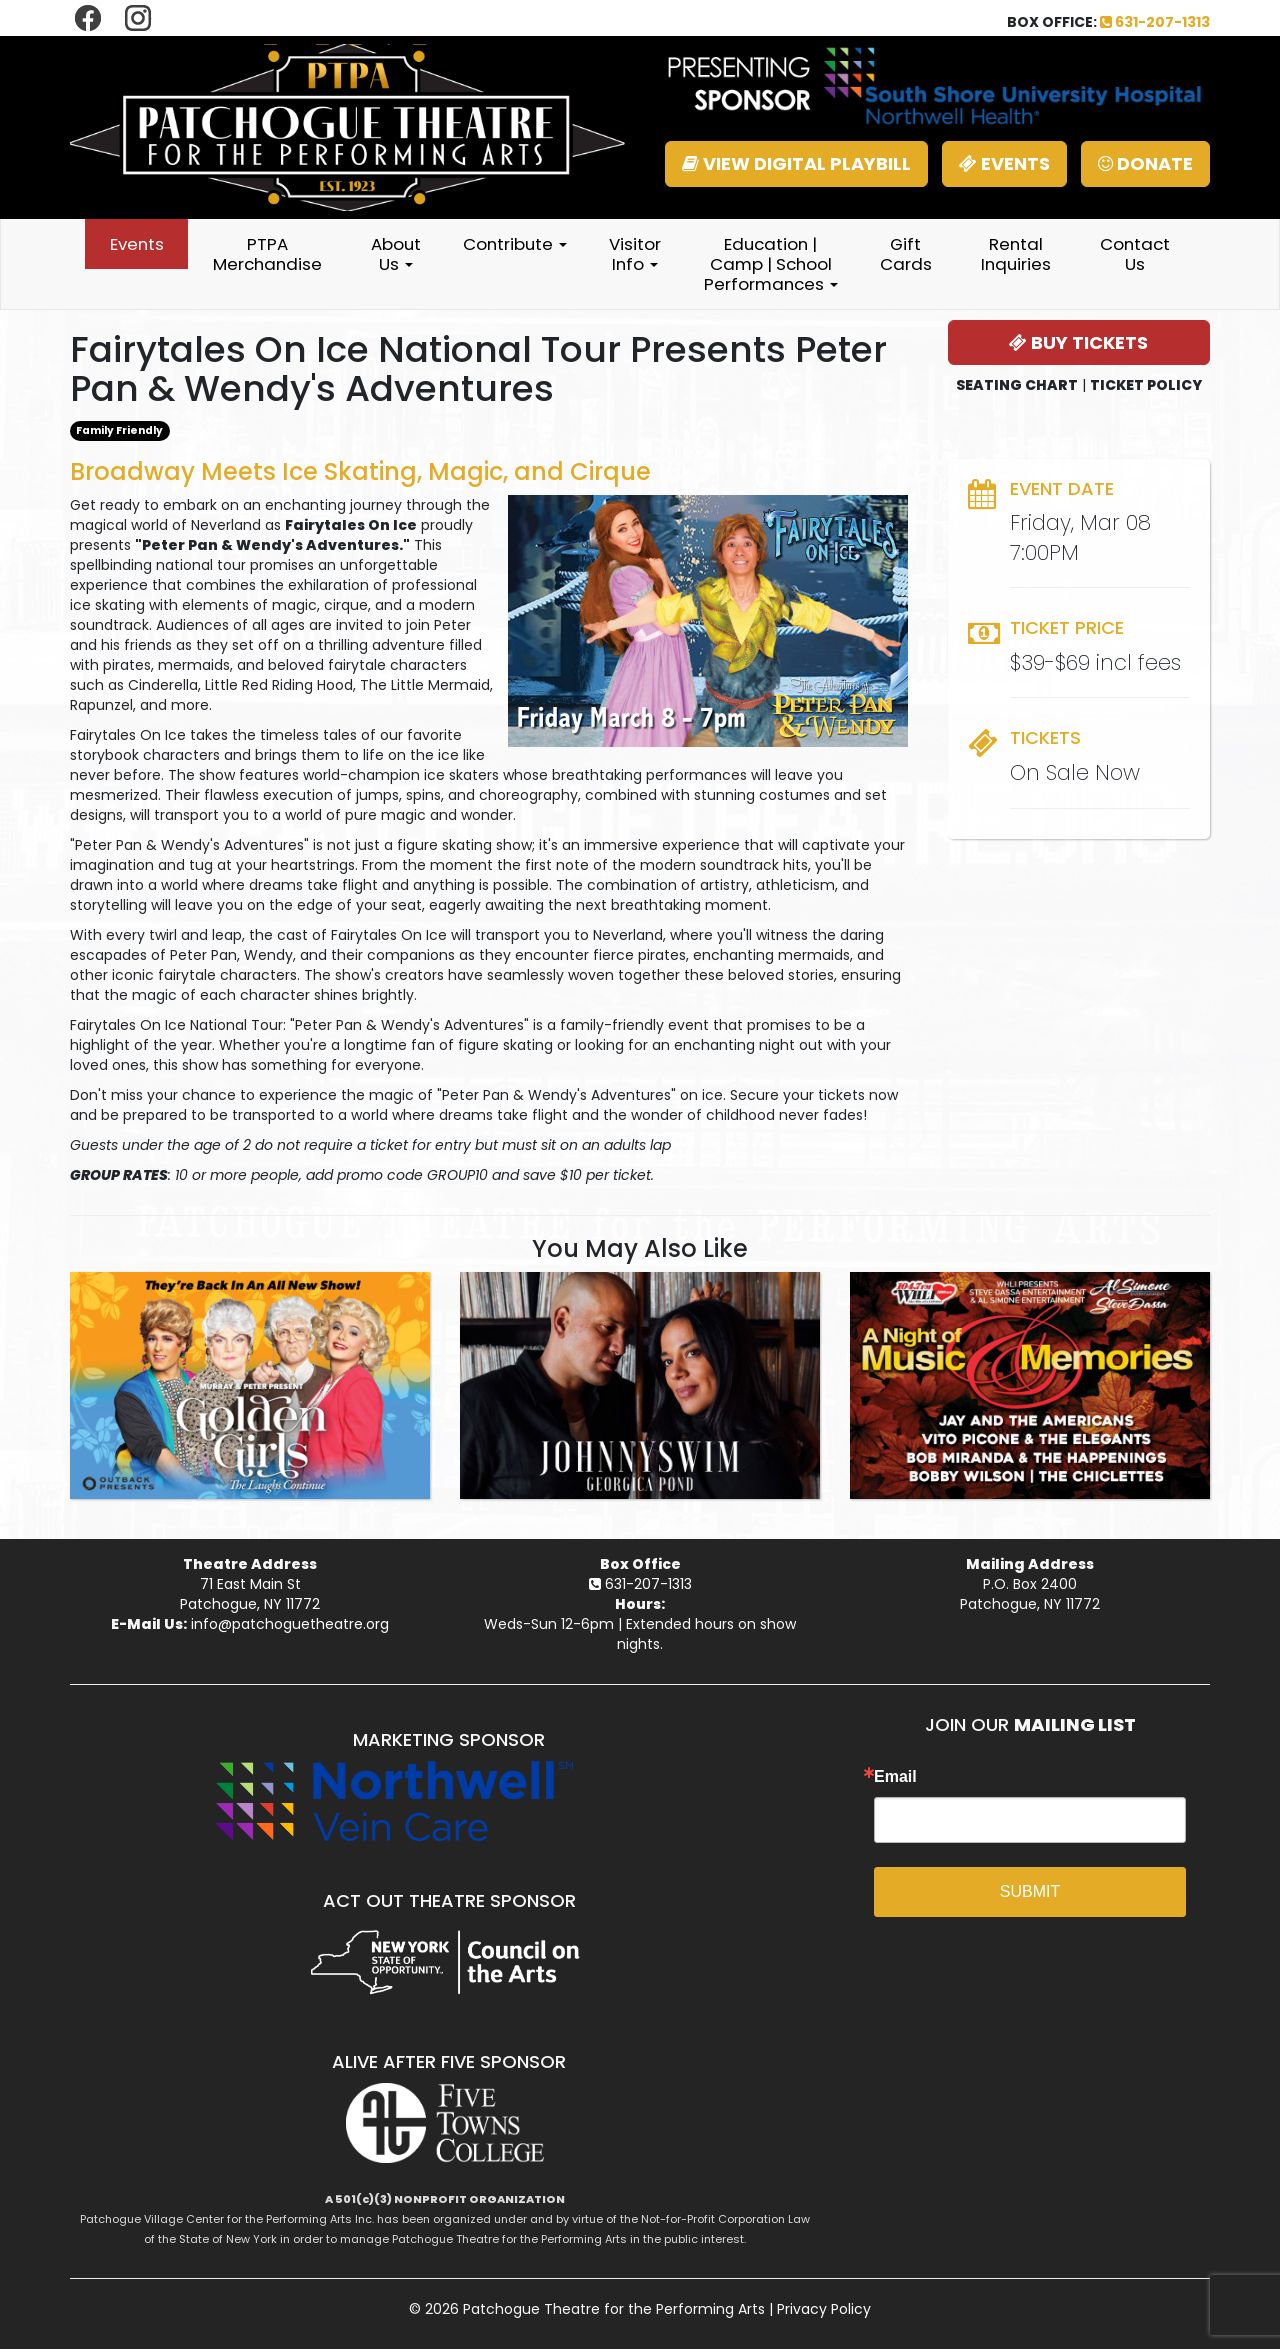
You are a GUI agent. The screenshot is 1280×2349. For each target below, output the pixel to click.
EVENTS (1004, 163)
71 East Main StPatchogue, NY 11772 (250, 1594)
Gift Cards (906, 254)
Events (137, 244)
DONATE (1145, 163)
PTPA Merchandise (267, 254)
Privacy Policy (824, 2309)
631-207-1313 (1155, 22)
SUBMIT (1030, 1891)
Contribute (515, 244)
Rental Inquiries (1016, 254)
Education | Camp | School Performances (771, 264)
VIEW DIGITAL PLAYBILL (796, 163)
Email (895, 1777)
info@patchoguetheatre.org (290, 1624)
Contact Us (1135, 254)
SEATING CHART (1017, 385)
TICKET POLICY (1146, 385)
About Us (396, 254)
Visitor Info (635, 254)
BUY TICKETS (1078, 342)
